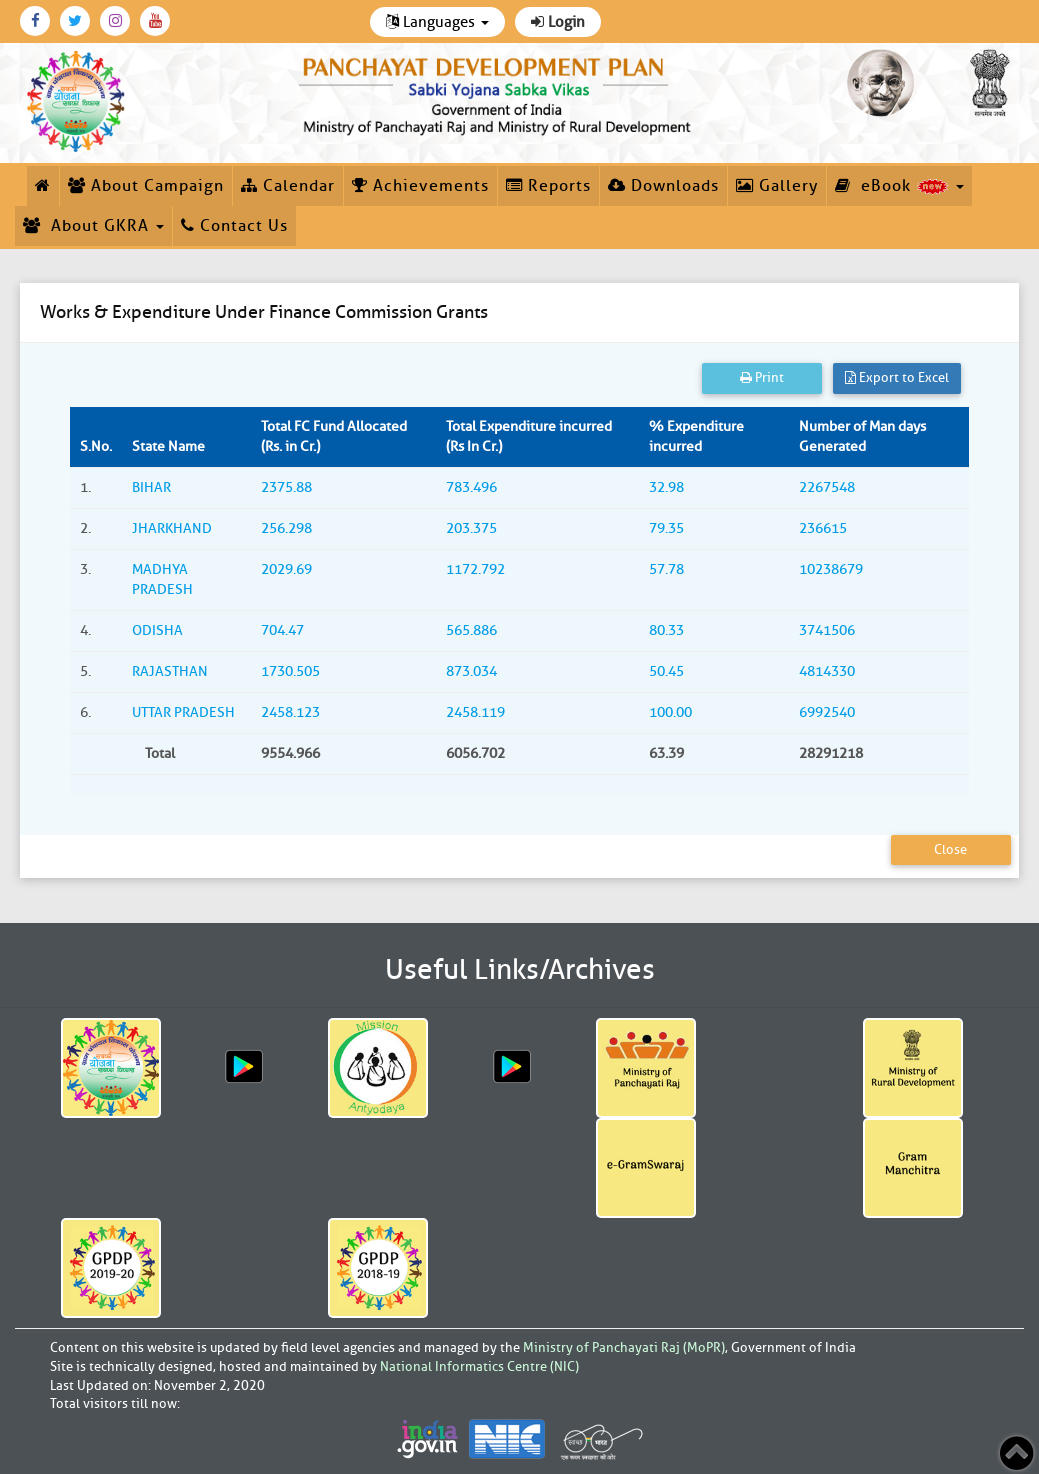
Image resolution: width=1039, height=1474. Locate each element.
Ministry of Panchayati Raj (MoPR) (624, 1347)
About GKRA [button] (93, 226)
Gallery (777, 186)
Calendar (288, 186)
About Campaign (146, 186)
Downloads (663, 186)
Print (762, 377)
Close (950, 849)
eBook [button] (899, 186)
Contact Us (234, 226)
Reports (548, 186)
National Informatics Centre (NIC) (479, 1366)
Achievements (420, 186)
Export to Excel (897, 377)
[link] (497, 92)
